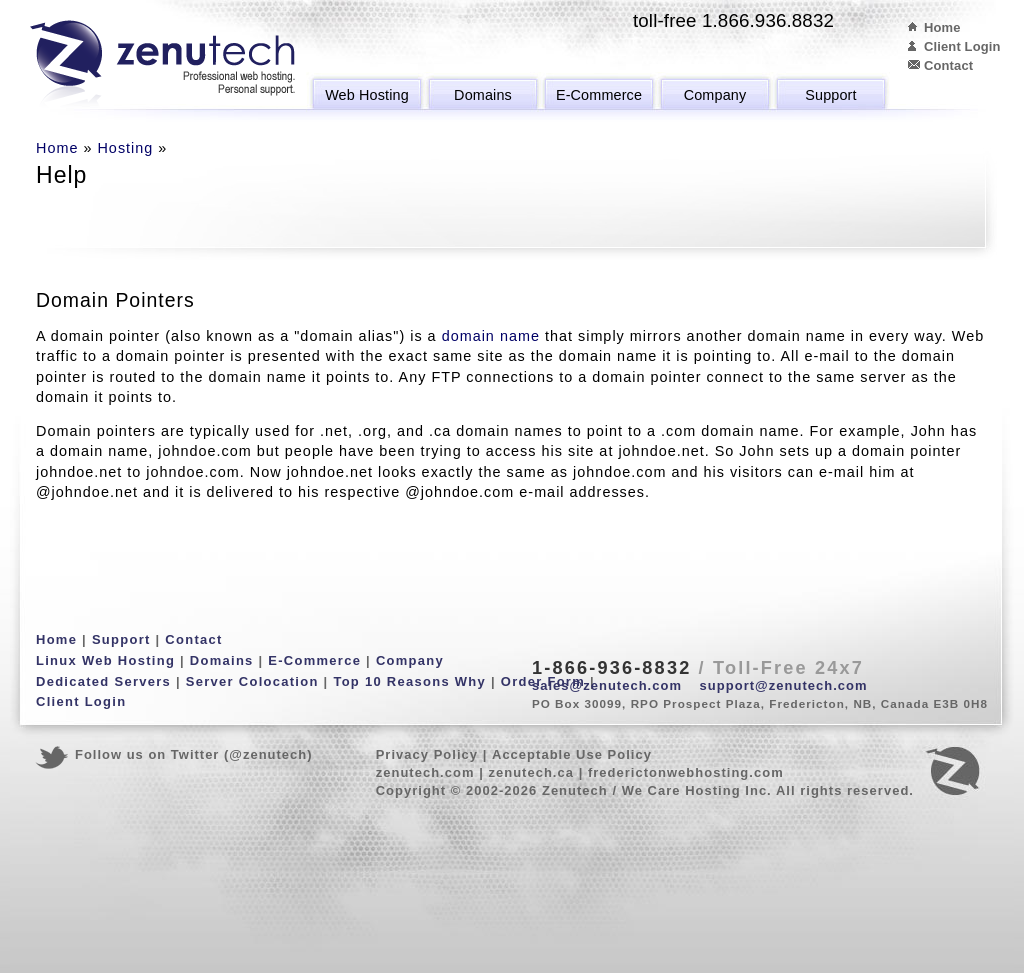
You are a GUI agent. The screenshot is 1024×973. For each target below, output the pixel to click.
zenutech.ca (531, 772)
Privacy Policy (427, 754)
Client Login (962, 46)
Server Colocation (252, 681)
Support (830, 95)
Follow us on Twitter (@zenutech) (194, 754)
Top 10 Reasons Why (409, 681)
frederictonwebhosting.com (686, 772)
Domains (483, 95)
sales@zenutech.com (607, 685)
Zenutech (162, 65)
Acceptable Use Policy (572, 754)
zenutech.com (425, 772)
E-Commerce (599, 95)
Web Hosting (367, 95)
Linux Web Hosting (105, 660)
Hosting (125, 148)
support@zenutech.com (784, 685)
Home (942, 27)
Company (715, 95)
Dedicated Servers (103, 681)
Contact (948, 65)
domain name (491, 336)
